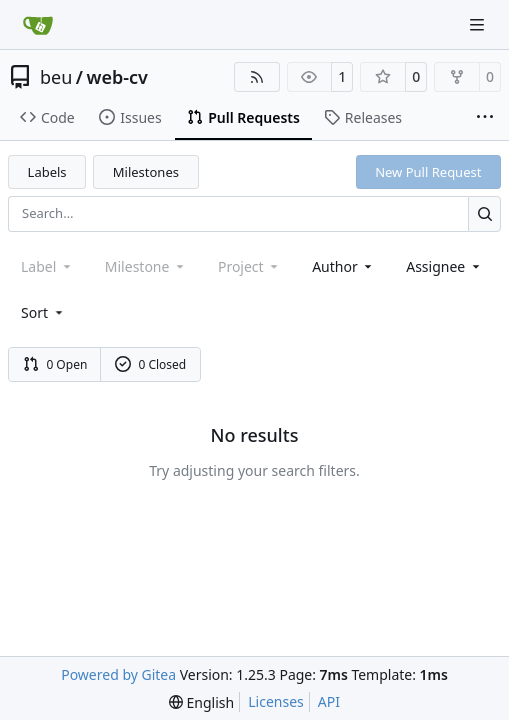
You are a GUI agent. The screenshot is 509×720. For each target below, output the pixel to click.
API (329, 701)
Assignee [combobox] (444, 266)
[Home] (38, 25)
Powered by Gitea (118, 674)
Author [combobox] (343, 266)
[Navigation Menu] (479, 24)
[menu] (43, 312)
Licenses (276, 701)
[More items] (485, 118)
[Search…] (484, 213)
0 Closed (151, 364)
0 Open (55, 364)
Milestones (146, 172)
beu (56, 77)
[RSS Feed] (257, 77)
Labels (47, 172)
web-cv (117, 77)
